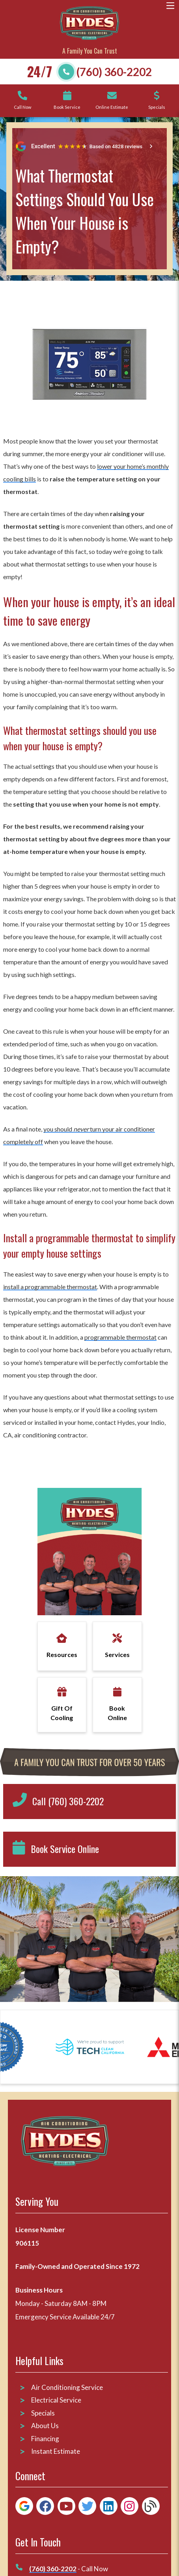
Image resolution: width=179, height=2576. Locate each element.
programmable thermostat (120, 1337)
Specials (43, 2413)
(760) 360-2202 (114, 71)
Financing (45, 2438)
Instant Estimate (55, 2451)
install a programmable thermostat (50, 1286)
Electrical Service (56, 2400)
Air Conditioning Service (67, 2387)
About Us (45, 2425)
